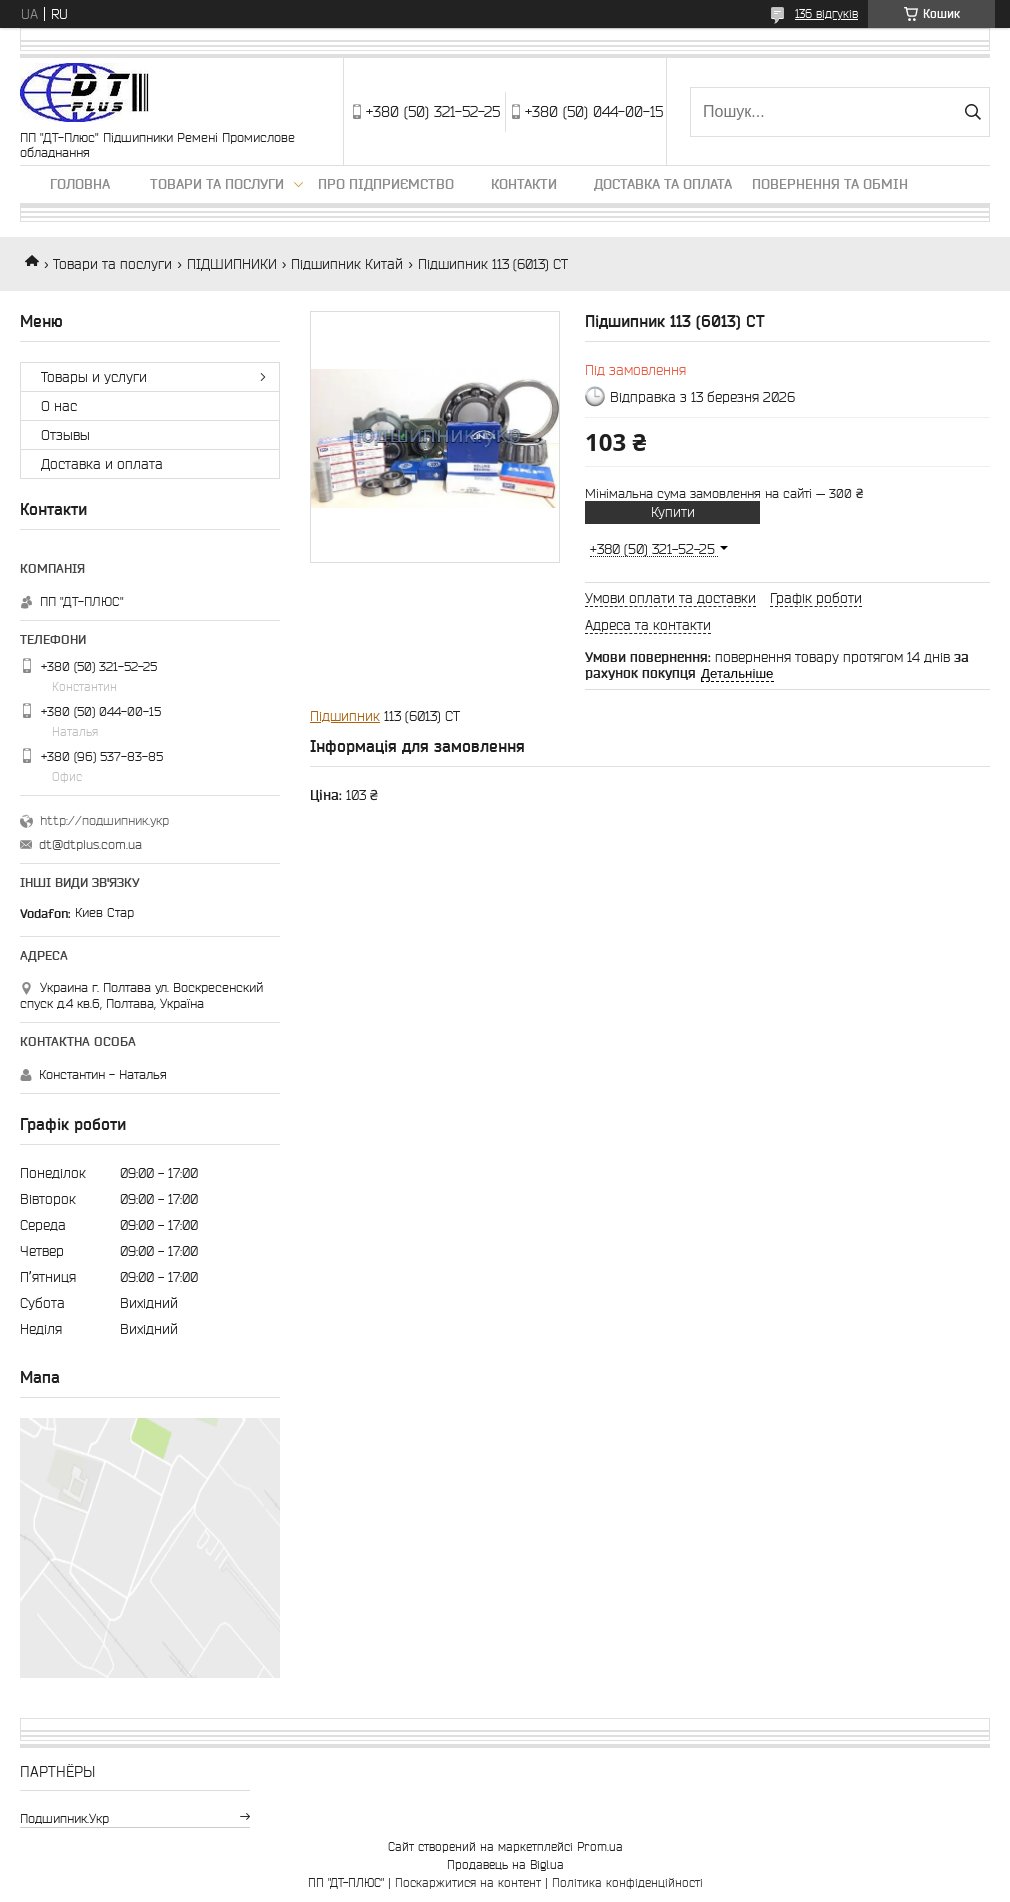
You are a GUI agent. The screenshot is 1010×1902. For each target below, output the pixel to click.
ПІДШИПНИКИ (232, 264)
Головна (80, 184)
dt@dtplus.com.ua (90, 844)
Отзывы (65, 435)
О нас (59, 406)
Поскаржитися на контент (468, 1882)
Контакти (524, 184)
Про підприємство (386, 184)
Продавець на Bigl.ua (505, 1864)
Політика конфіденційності (627, 1882)
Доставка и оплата (102, 464)
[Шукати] (972, 112)
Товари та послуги (217, 184)
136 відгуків (826, 13)
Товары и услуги (94, 377)
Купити (673, 512)
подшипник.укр (64, 1818)
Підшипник (345, 716)
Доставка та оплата (663, 184)
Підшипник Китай (347, 264)
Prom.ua (600, 1846)
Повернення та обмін (830, 184)
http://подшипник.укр (104, 820)
